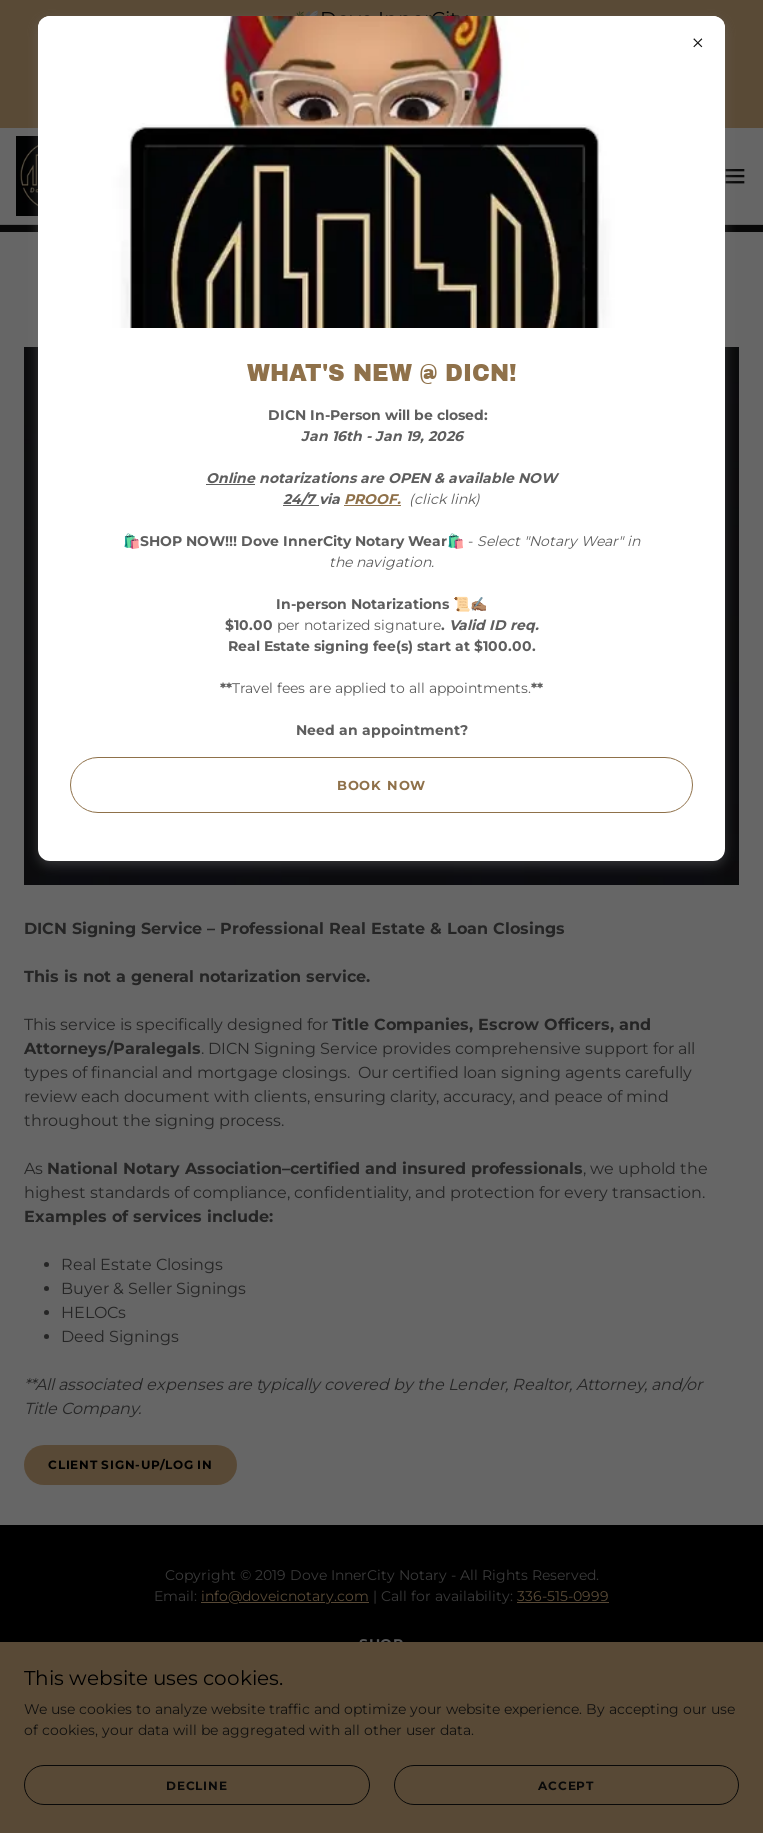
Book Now (382, 785)
